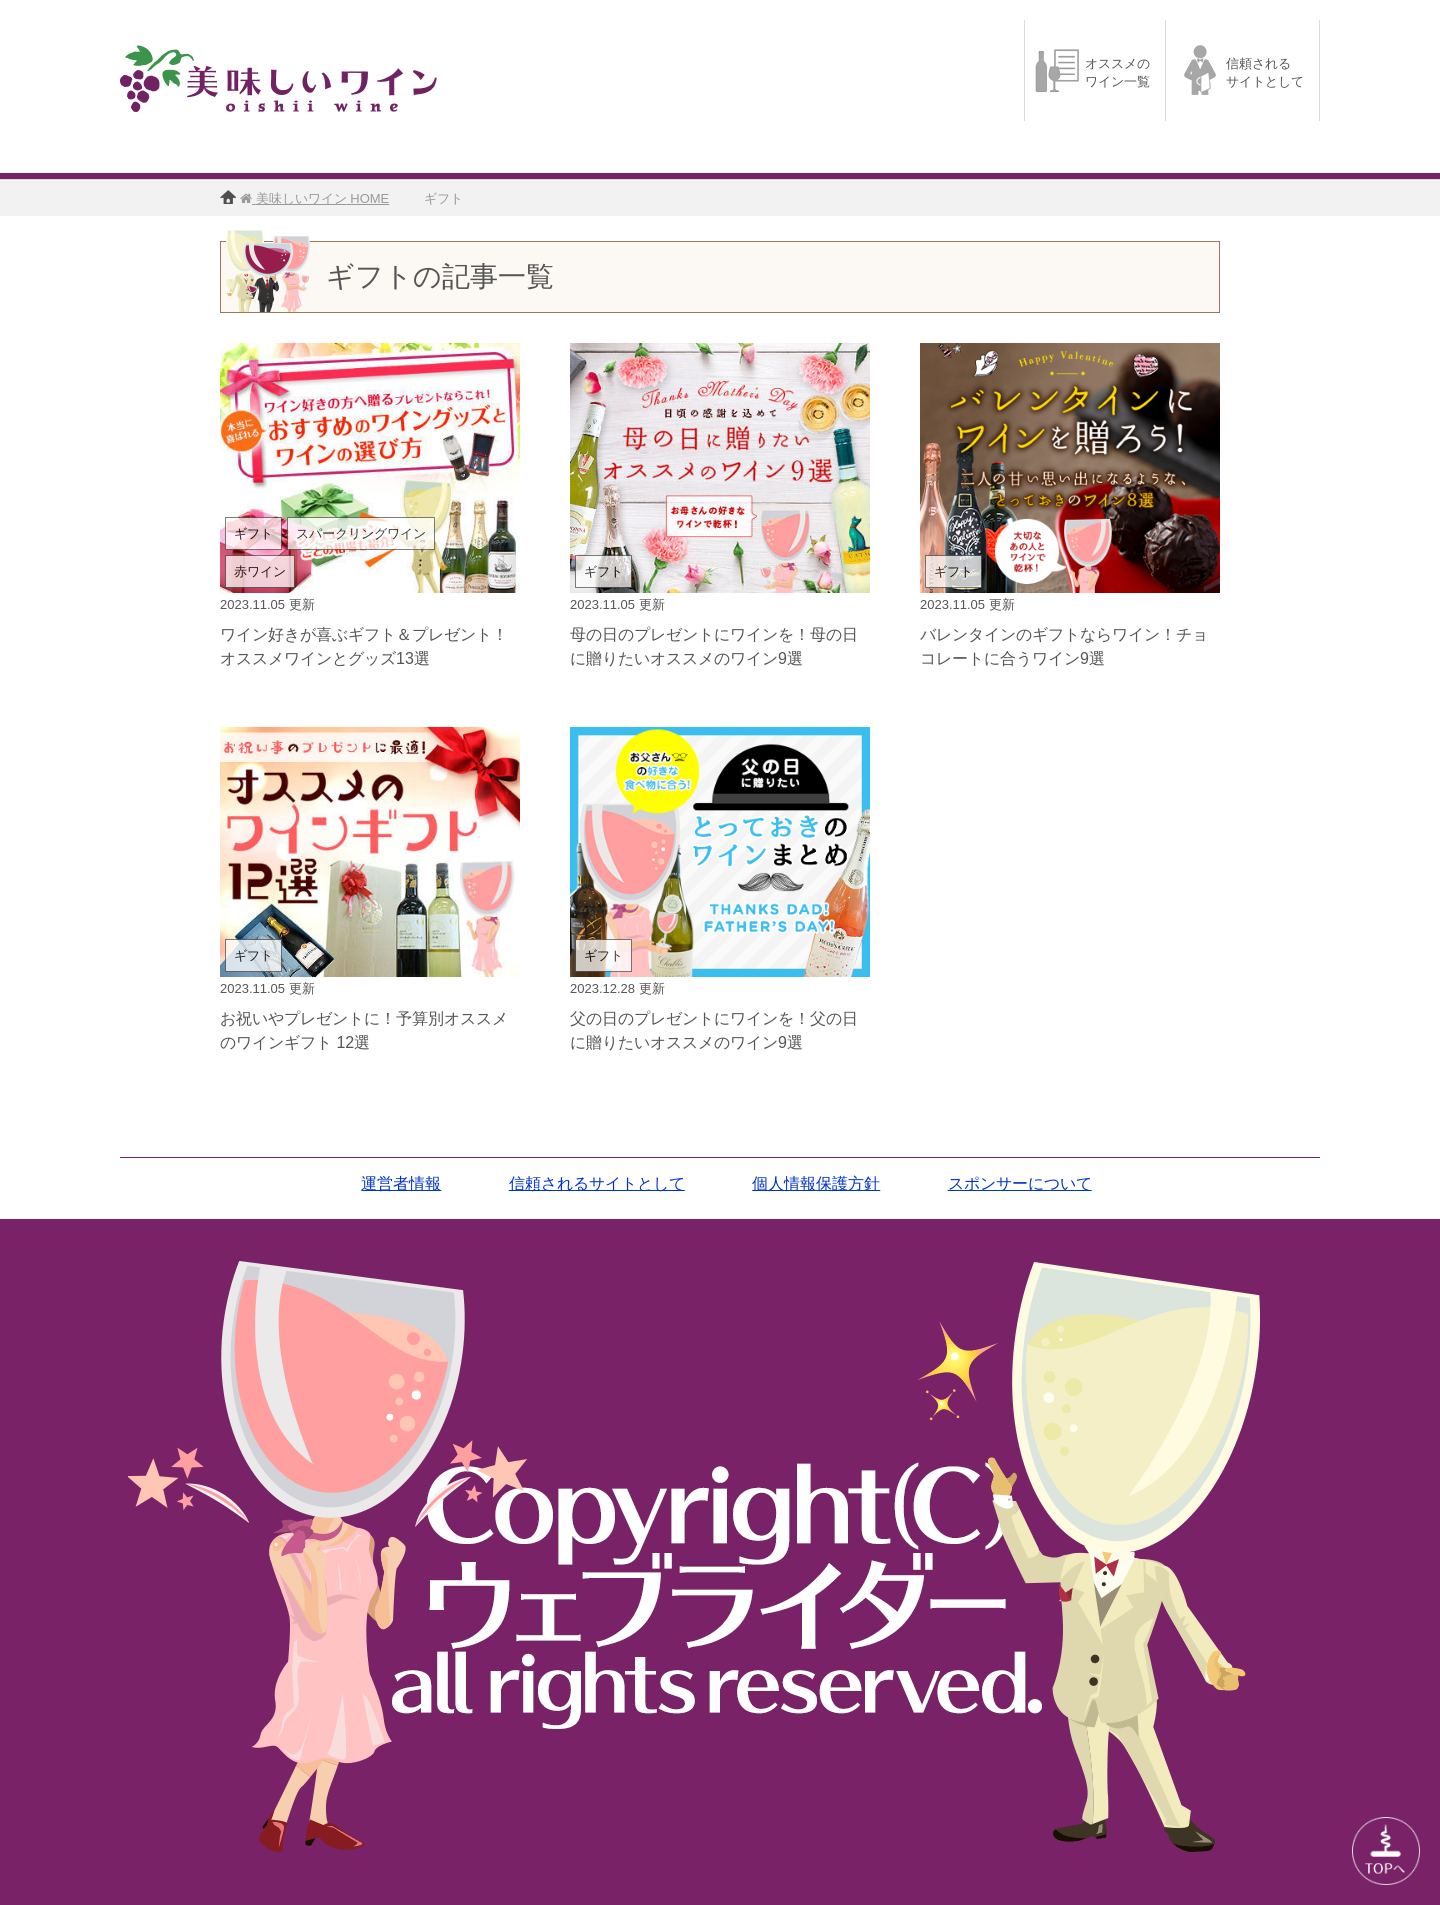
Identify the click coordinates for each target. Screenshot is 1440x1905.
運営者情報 (401, 1183)
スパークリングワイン (361, 533)
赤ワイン (260, 571)
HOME (320, 198)
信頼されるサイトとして (1265, 72)
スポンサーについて (1020, 1183)
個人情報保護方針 (816, 1183)
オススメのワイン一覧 (1117, 72)
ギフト (253, 533)
